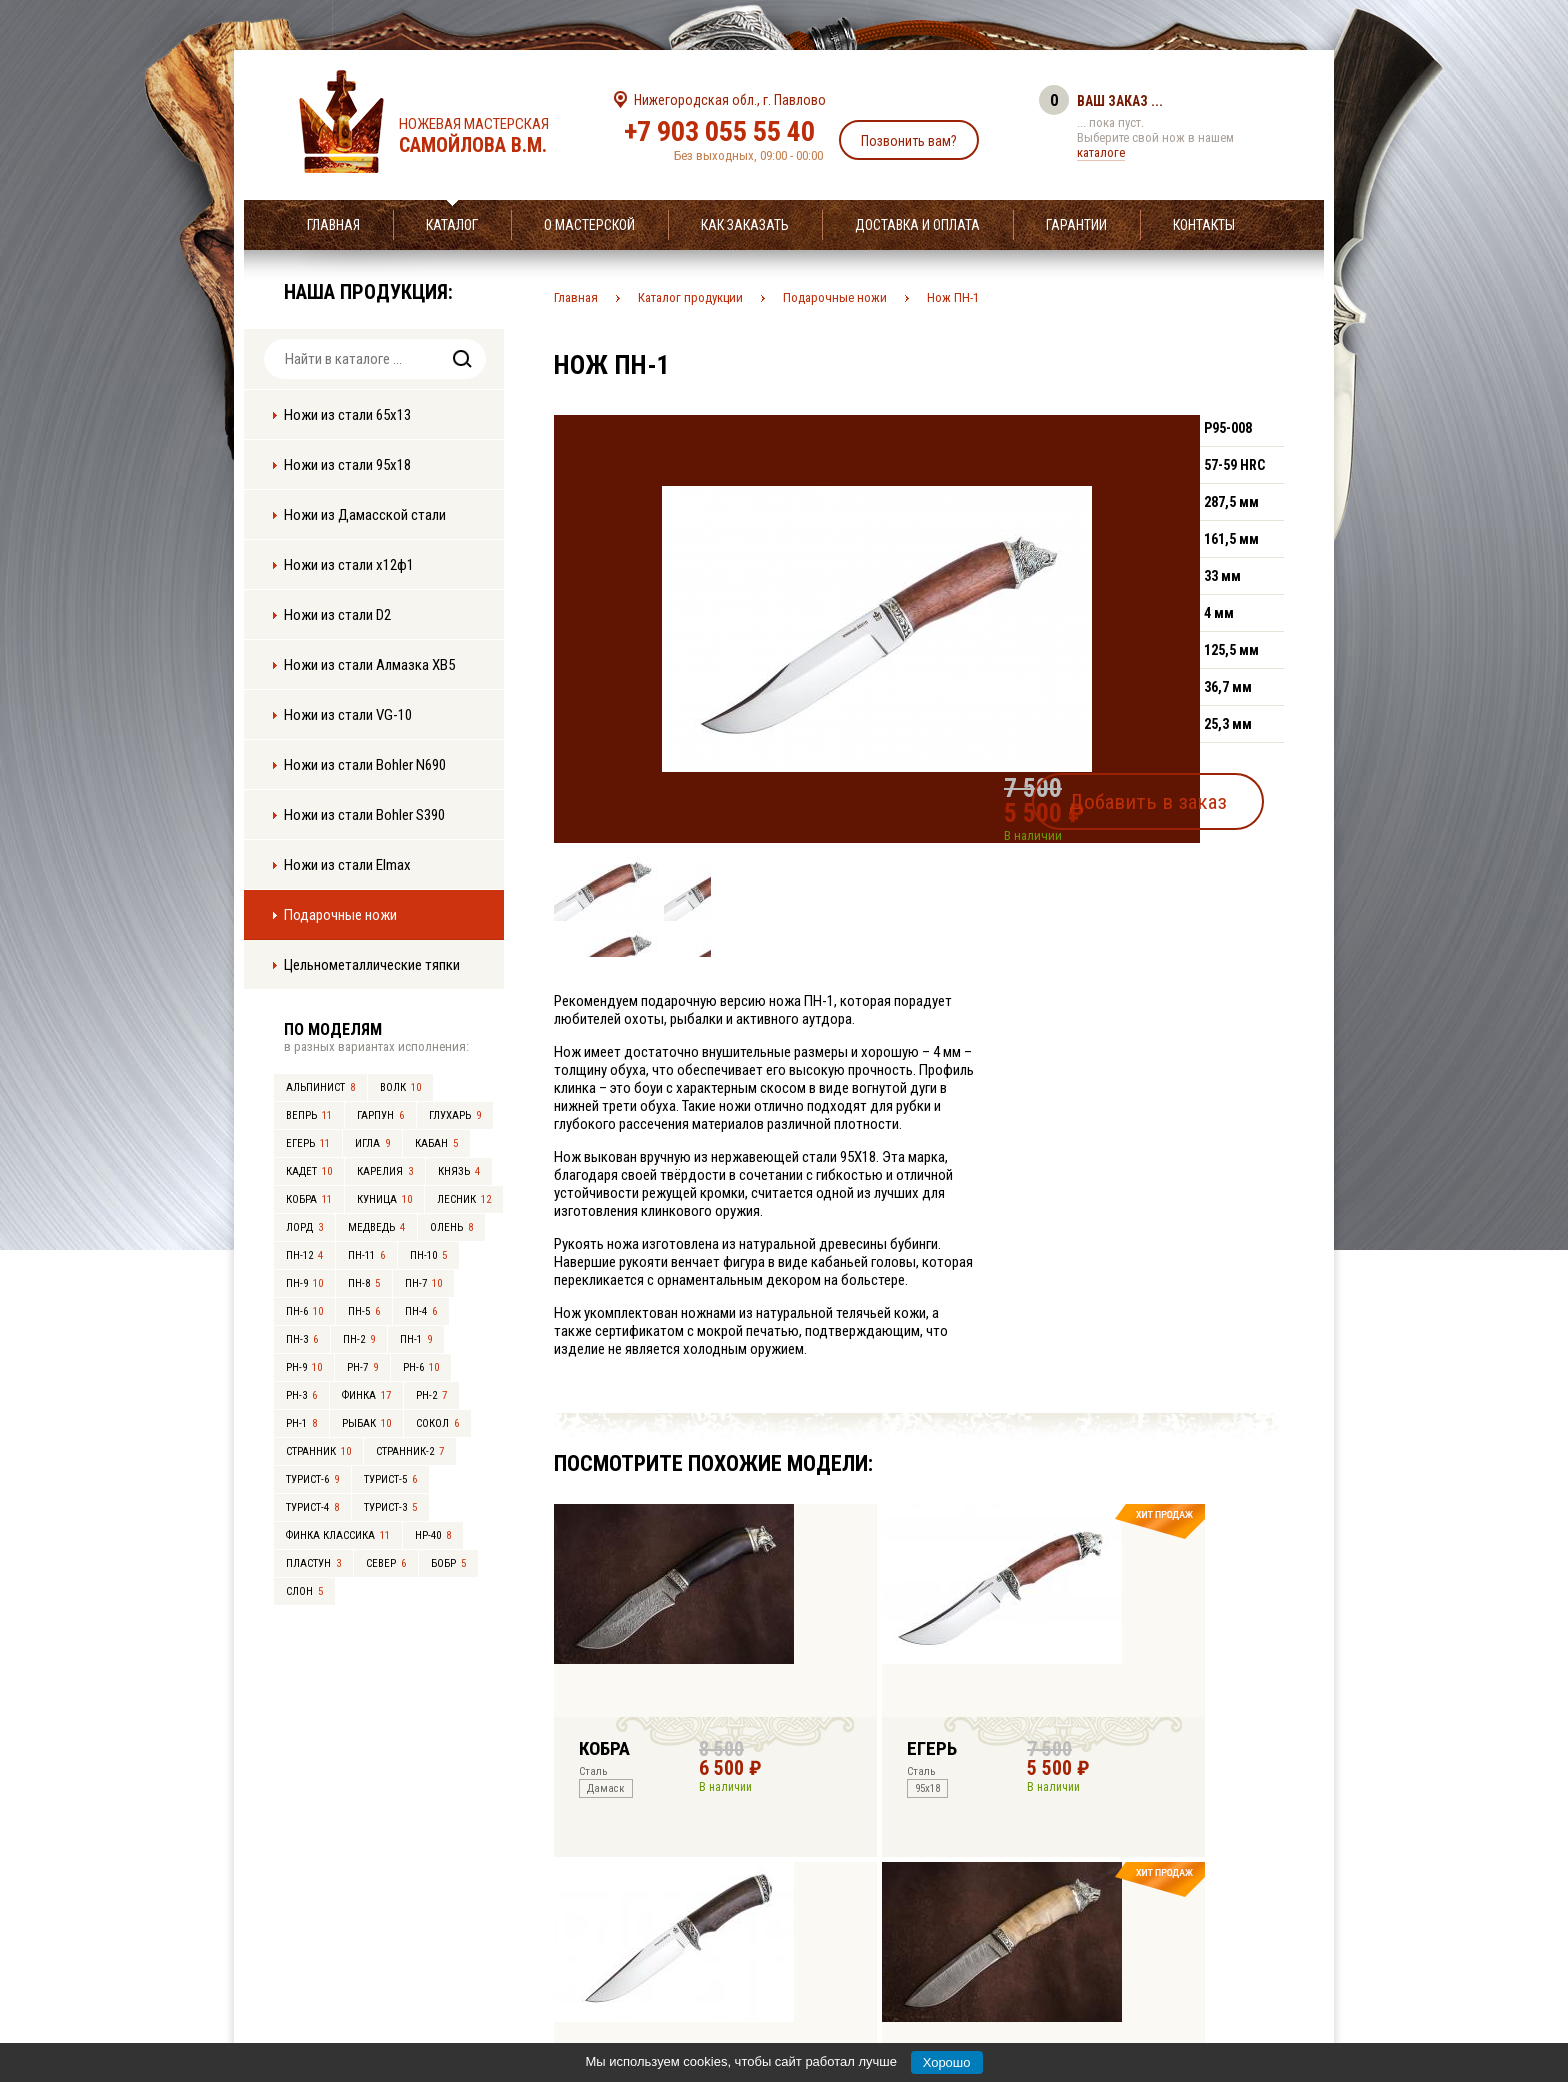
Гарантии (1076, 225)
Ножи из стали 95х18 (347, 465)
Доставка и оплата (917, 225)
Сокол (437, 1423)
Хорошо (947, 2062)
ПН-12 (304, 1255)
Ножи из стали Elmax (347, 865)
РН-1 (301, 1423)
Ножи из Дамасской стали (365, 515)
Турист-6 (312, 1479)
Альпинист (320, 1087)
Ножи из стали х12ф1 (349, 565)
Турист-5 (390, 1479)
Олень (451, 1227)
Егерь (308, 1143)
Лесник (464, 1199)
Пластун (313, 1563)
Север (386, 1563)
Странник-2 (410, 1451)
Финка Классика (338, 1535)
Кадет (309, 1171)
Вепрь (309, 1115)
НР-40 (433, 1535)
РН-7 (362, 1367)
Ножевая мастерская (491, 136)
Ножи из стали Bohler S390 (364, 815)
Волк (400, 1087)
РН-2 (431, 1395)
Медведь (376, 1227)
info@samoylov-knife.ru (932, 1942)
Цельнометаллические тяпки (372, 965)
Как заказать (745, 225)
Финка (366, 1395)
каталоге (1101, 152)
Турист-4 (312, 1507)
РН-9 (304, 1367)
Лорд (304, 1227)
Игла (372, 1143)
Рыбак (366, 1423)
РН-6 (421, 1367)
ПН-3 (302, 1339)
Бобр (448, 1563)
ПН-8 (364, 1283)
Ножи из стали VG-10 (348, 715)
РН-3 (301, 1395)
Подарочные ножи (340, 915)
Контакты (1204, 225)
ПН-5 (364, 1311)
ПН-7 (423, 1283)
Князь (459, 1171)
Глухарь (455, 1115)
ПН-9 (304, 1283)
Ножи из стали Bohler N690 (365, 765)
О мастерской (589, 225)
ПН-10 (428, 1255)
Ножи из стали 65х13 (347, 415)
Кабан (436, 1143)
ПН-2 (359, 1339)
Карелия (385, 1171)
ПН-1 (416, 1339)
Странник (318, 1451)
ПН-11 (366, 1255)
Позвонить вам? (909, 141)
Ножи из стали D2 (337, 615)
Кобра (309, 1199)
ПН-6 (304, 1311)
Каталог (452, 225)
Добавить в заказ (1189, 794)
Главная (333, 225)
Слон (304, 1591)
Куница (384, 1199)
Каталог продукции (690, 297)
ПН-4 (421, 1311)
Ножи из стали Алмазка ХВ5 (369, 665)
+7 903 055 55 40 (719, 131)
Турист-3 (390, 1507)
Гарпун (380, 1115)
